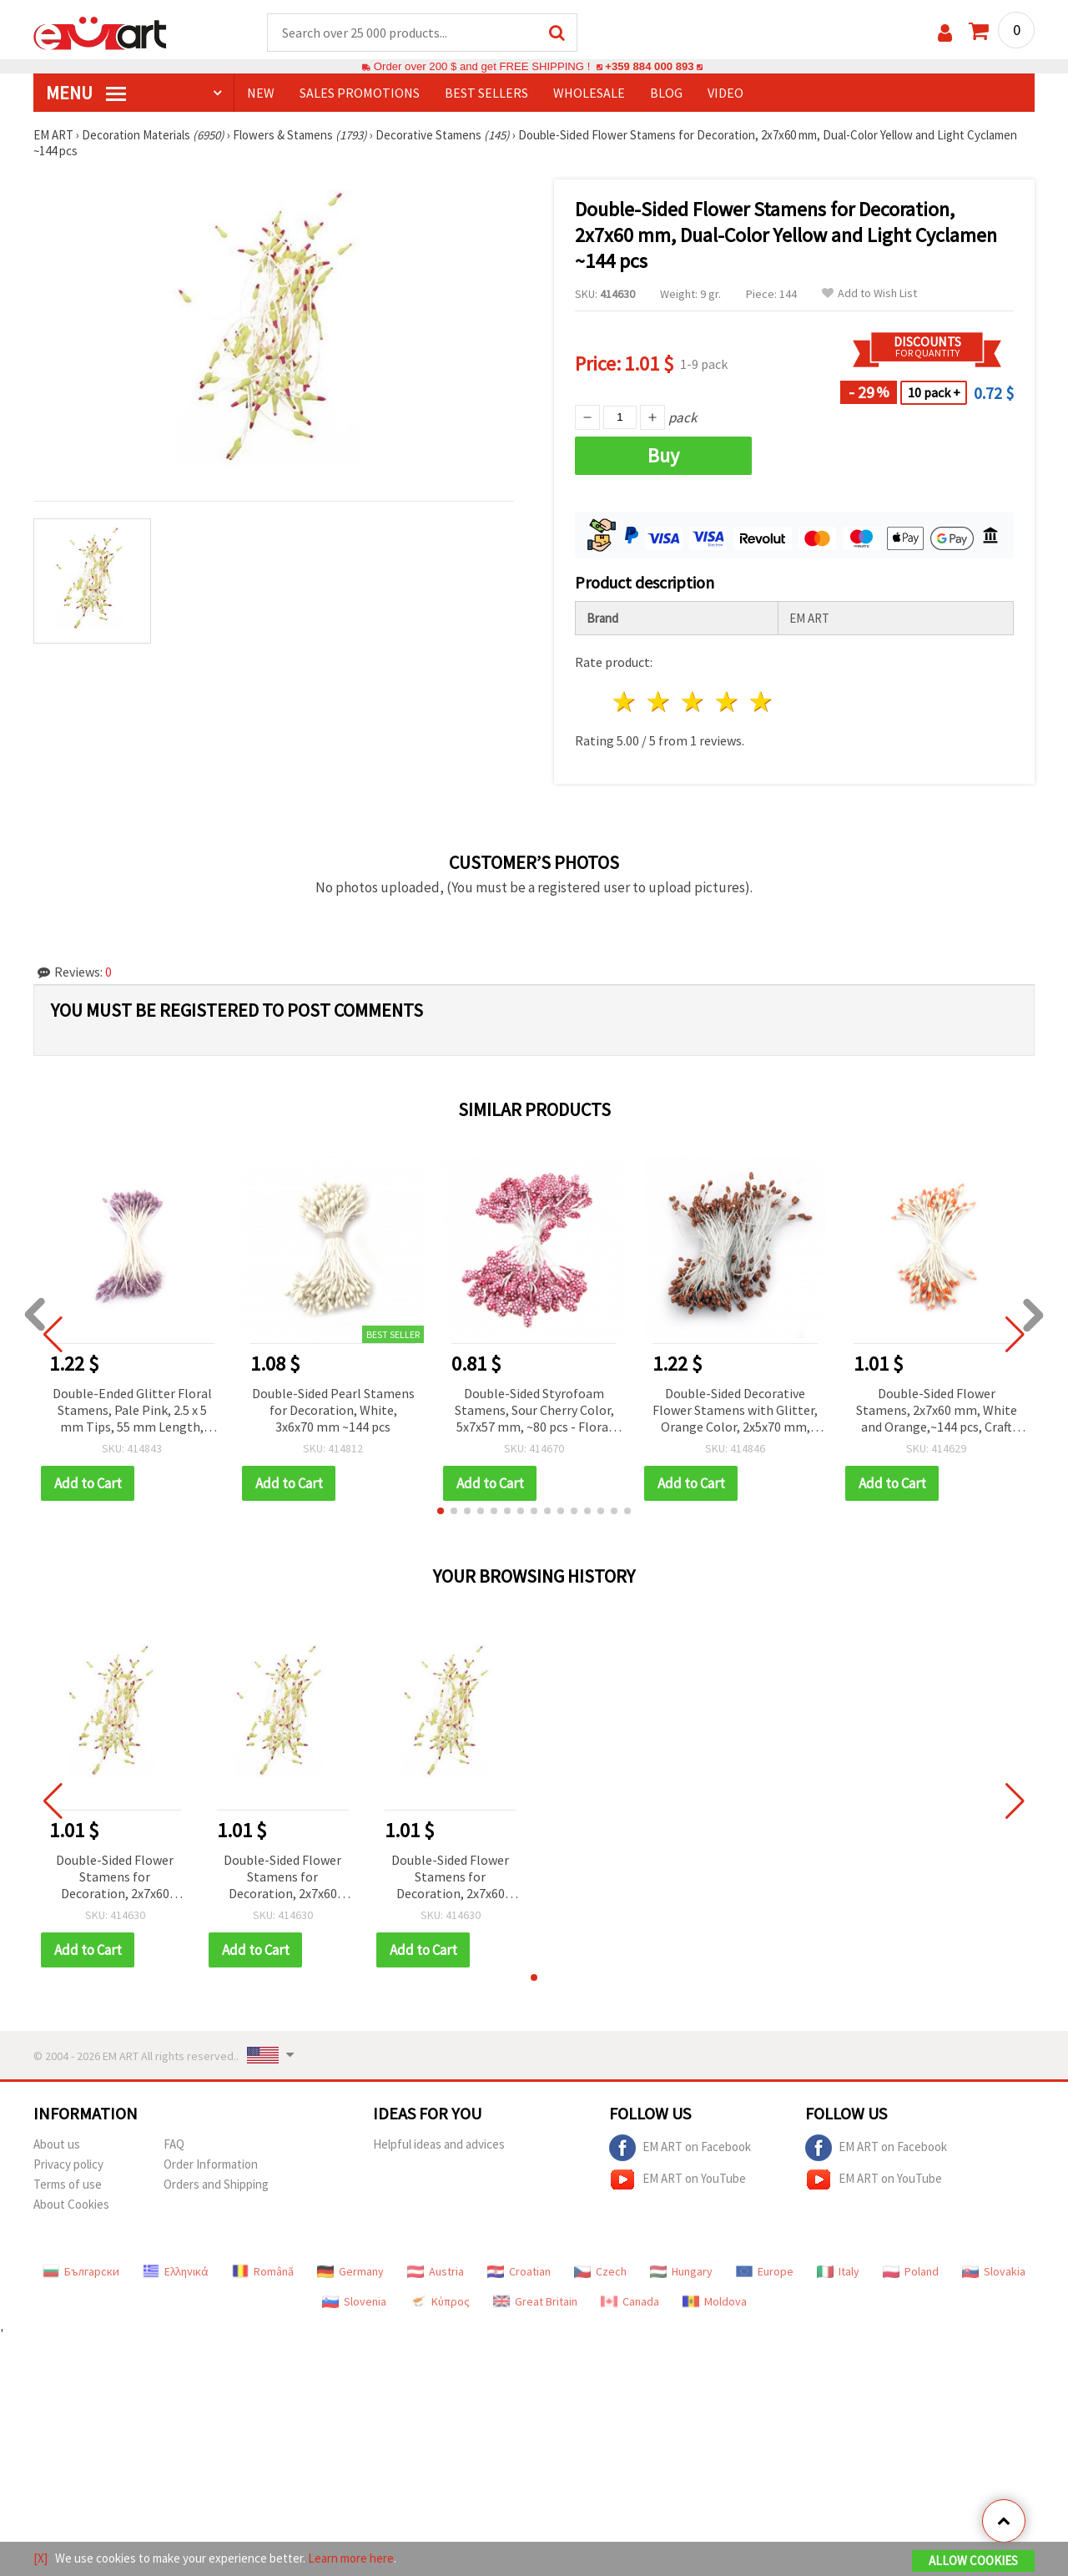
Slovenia (354, 2301)
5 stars (761, 701)
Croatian (519, 2271)
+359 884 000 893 (649, 66)
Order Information (211, 2164)
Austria (435, 2271)
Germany (350, 2271)
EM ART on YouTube (677, 2179)
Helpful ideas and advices (439, 2144)
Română (263, 2271)
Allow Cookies (973, 2560)
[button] (440, 1511)
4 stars (727, 701)
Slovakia (993, 2271)
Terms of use (67, 2184)
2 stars (659, 701)
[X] (40, 2558)
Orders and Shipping (216, 2184)
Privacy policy (68, 2164)
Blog (666, 92)
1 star (625, 701)
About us (56, 2144)
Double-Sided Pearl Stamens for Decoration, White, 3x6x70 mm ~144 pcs (333, 1410)
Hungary (681, 2271)
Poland (911, 2271)
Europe (764, 2271)
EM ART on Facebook (680, 2147)
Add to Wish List (869, 293)
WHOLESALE (589, 92)
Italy (838, 2271)
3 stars (694, 701)
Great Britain (535, 2301)
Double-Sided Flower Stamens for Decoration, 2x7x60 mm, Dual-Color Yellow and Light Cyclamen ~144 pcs (114, 1877)
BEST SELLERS (486, 92)
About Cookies (71, 2204)
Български (81, 2271)
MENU (86, 92)
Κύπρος (440, 2301)
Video (725, 92)
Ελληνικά (176, 2271)
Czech (600, 2271)
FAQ (174, 2144)
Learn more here (351, 2558)
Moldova (715, 2301)
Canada (630, 2301)
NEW (261, 92)
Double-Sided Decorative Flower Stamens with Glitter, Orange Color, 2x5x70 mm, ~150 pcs (735, 1411)
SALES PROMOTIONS (360, 92)
